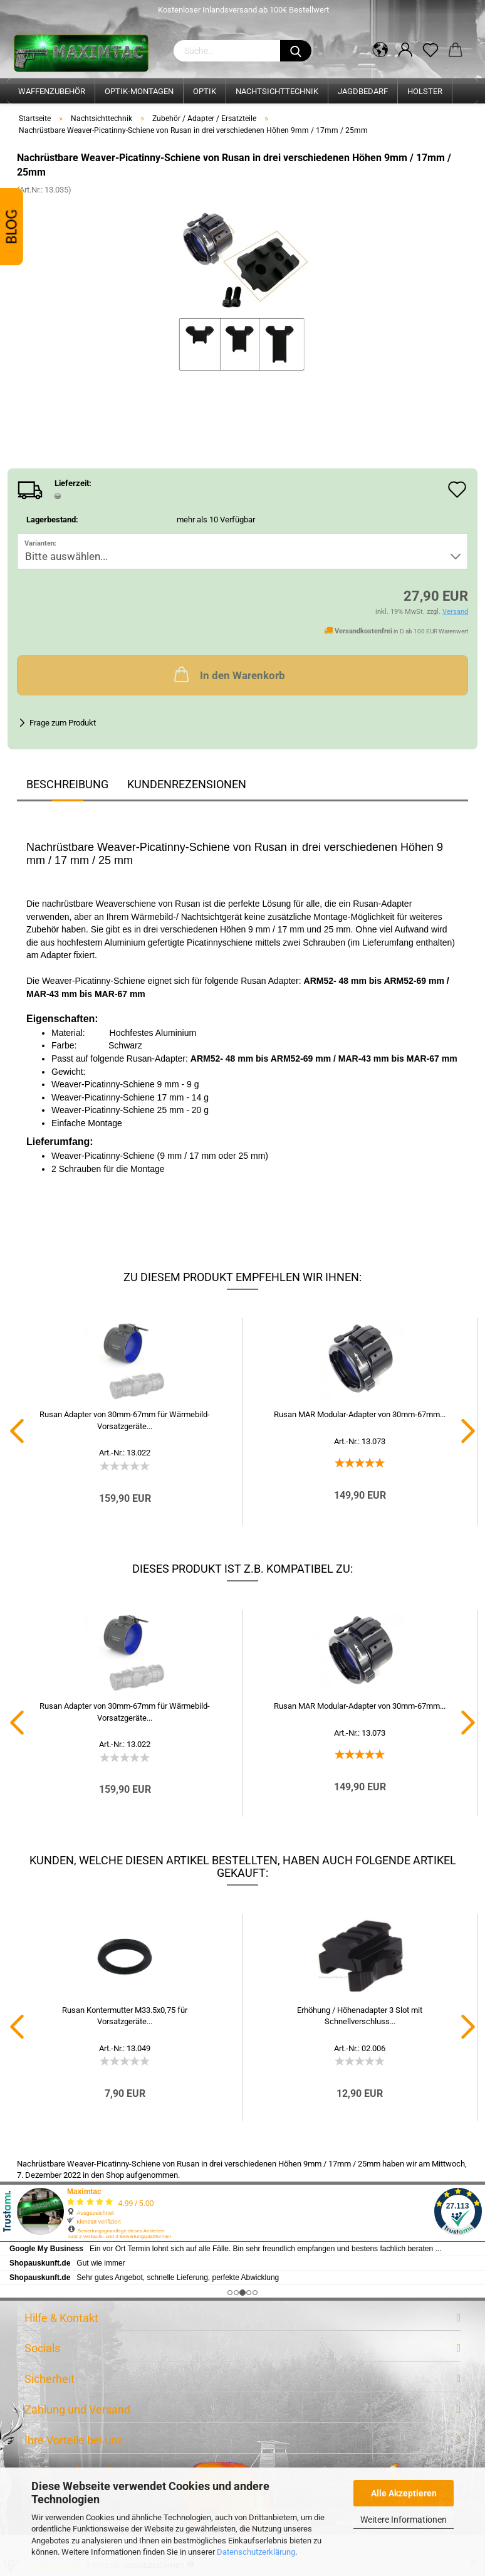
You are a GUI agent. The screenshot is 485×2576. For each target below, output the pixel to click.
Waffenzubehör (51, 91)
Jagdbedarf (363, 91)
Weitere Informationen (403, 2520)
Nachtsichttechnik (277, 91)
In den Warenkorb (228, 674)
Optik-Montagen (139, 91)
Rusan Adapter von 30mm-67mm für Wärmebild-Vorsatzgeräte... (124, 1420)
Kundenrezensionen (186, 784)
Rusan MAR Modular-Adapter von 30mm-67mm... (360, 1414)
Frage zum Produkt (62, 722)
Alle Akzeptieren (404, 2493)
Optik (204, 91)
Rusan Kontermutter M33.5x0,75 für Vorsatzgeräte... (124, 2016)
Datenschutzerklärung (256, 2552)
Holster (424, 91)
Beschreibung (67, 784)
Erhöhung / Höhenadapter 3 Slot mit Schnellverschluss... (359, 2016)
